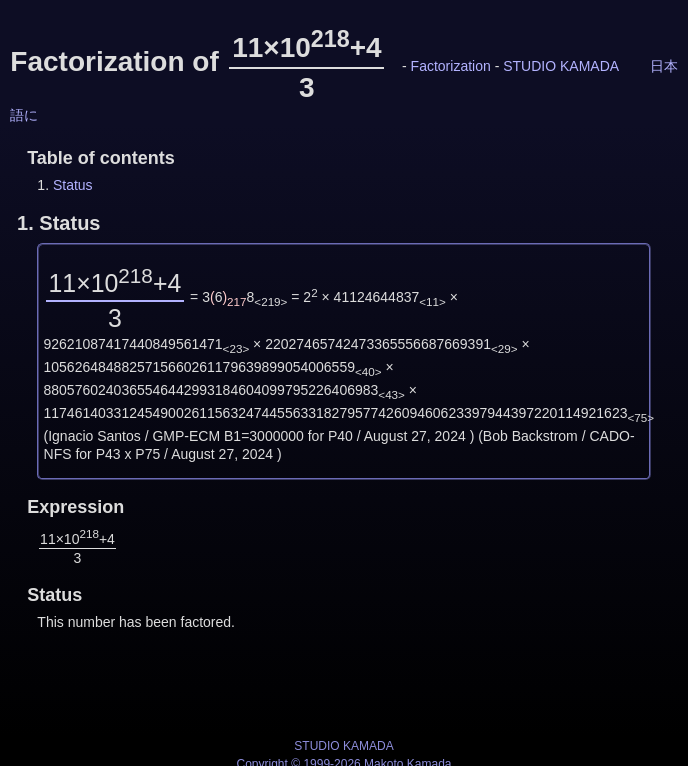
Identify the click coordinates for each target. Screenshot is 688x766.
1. (58, 223)
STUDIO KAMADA (561, 66)
